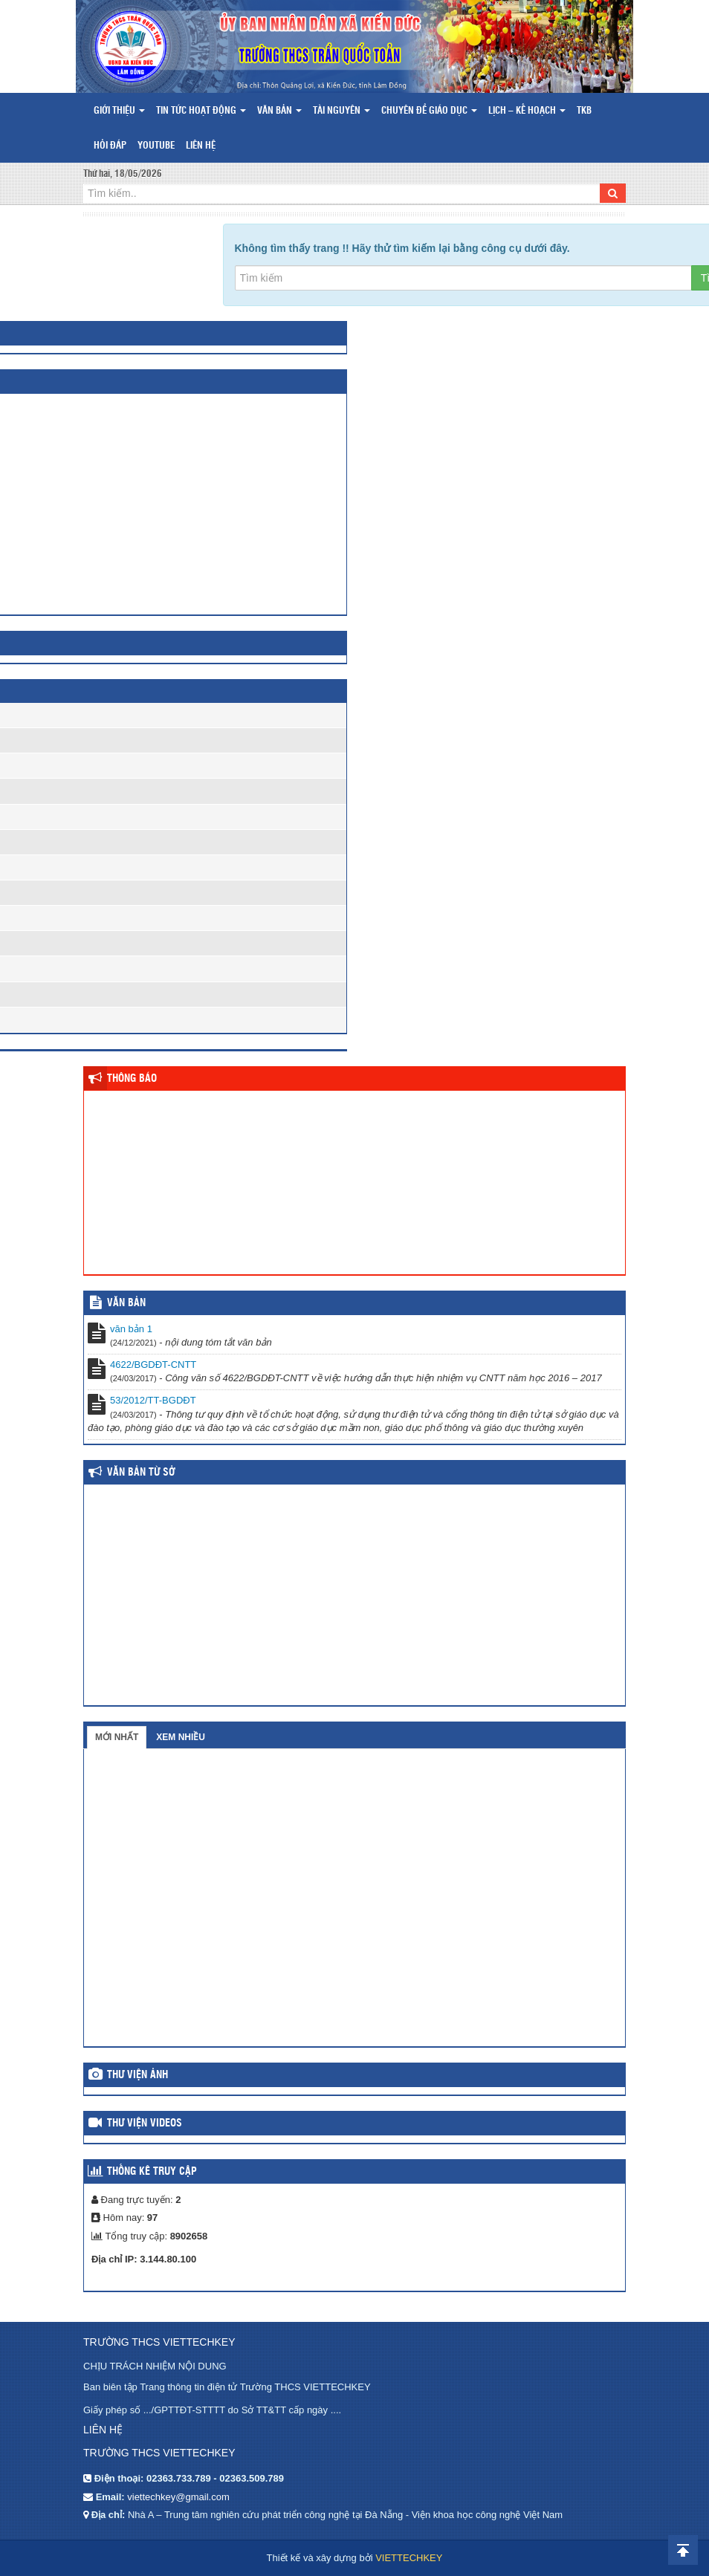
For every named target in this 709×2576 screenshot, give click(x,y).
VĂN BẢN (126, 1303)
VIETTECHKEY (408, 2557)
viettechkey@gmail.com (178, 2496)
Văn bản (279, 111)
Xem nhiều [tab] (180, 1737)
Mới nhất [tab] (116, 1737)
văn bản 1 (131, 1328)
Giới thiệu (119, 111)
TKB (584, 111)
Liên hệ (201, 146)
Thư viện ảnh (137, 2075)
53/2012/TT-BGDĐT (153, 1400)
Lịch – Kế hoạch (527, 111)
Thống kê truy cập (152, 2172)
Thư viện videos (144, 2123)
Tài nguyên (341, 111)
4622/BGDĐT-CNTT (153, 1364)
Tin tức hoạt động (201, 111)
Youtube (156, 146)
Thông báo (132, 1079)
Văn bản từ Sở (141, 1472)
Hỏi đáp (110, 146)
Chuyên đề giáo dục (429, 111)
